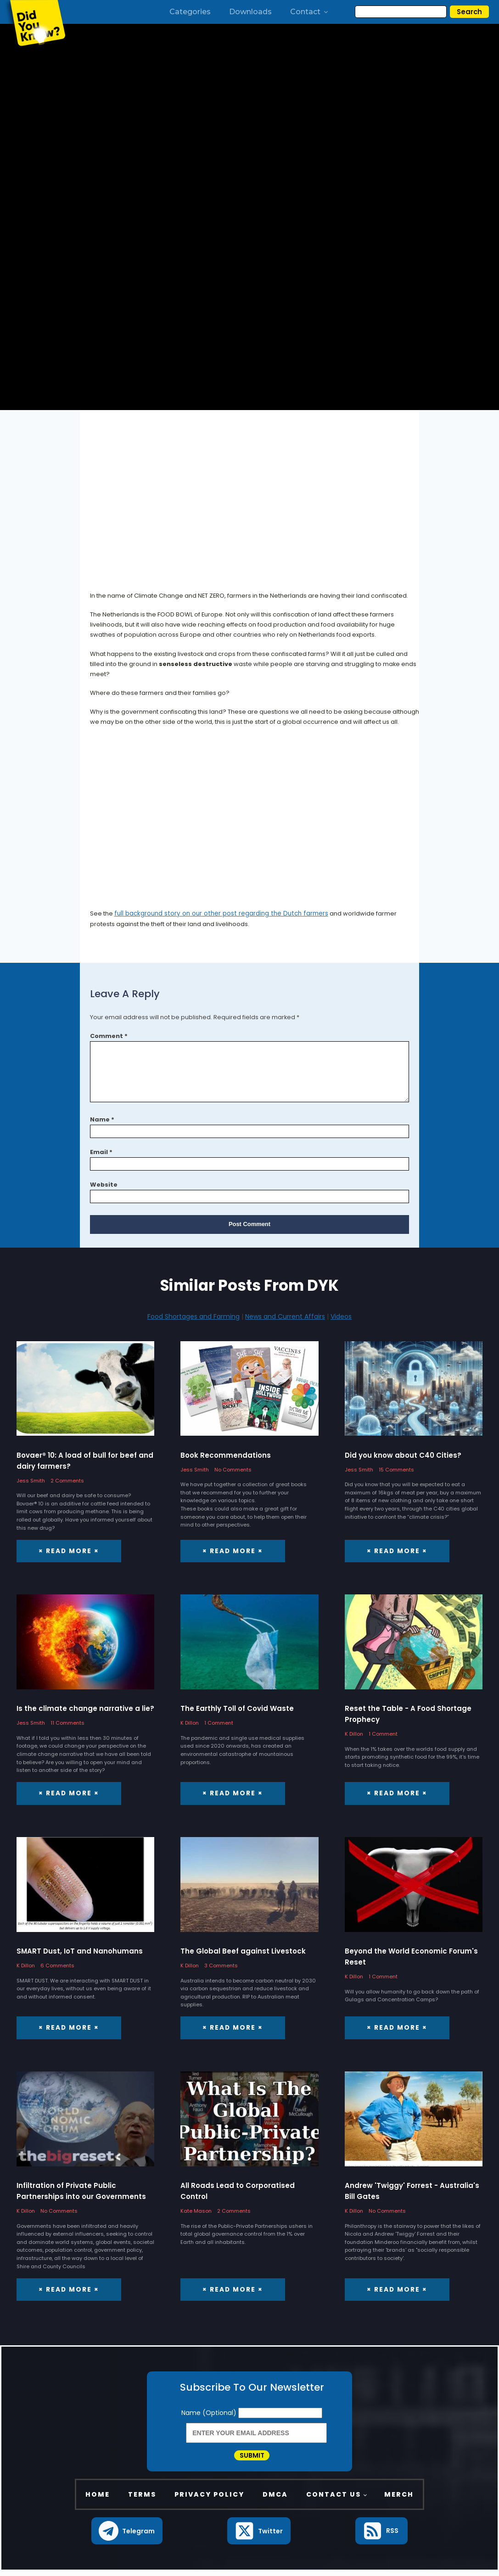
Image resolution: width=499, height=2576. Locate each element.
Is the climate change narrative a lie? (85, 1708)
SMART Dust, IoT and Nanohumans (80, 1950)
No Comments (233, 1469)
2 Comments (67, 1480)
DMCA (275, 2499)
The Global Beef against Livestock (243, 1950)
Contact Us (333, 2499)
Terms (142, 2499)
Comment (109, 1035)
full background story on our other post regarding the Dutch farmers (215, 913)
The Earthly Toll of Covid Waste (237, 1708)
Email (101, 1151)
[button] (126, 2536)
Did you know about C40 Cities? (403, 1455)
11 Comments (67, 1722)
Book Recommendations (225, 1455)
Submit (252, 2456)
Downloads (250, 11)
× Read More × (67, 1550)
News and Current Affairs (285, 1316)
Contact (309, 11)
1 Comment (218, 1722)
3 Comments (221, 1964)
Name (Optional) (209, 2410)
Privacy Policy (209, 2499)
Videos (341, 1316)
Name (102, 1119)
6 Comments (57, 1964)
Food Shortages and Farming (193, 1316)
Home (97, 2499)
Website (104, 1184)
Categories (190, 11)
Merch (399, 2499)
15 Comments (396, 1469)
